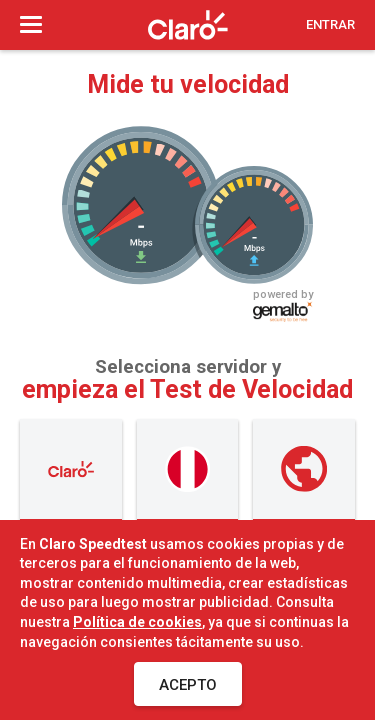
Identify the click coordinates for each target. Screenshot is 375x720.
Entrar (330, 24)
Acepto (188, 685)
